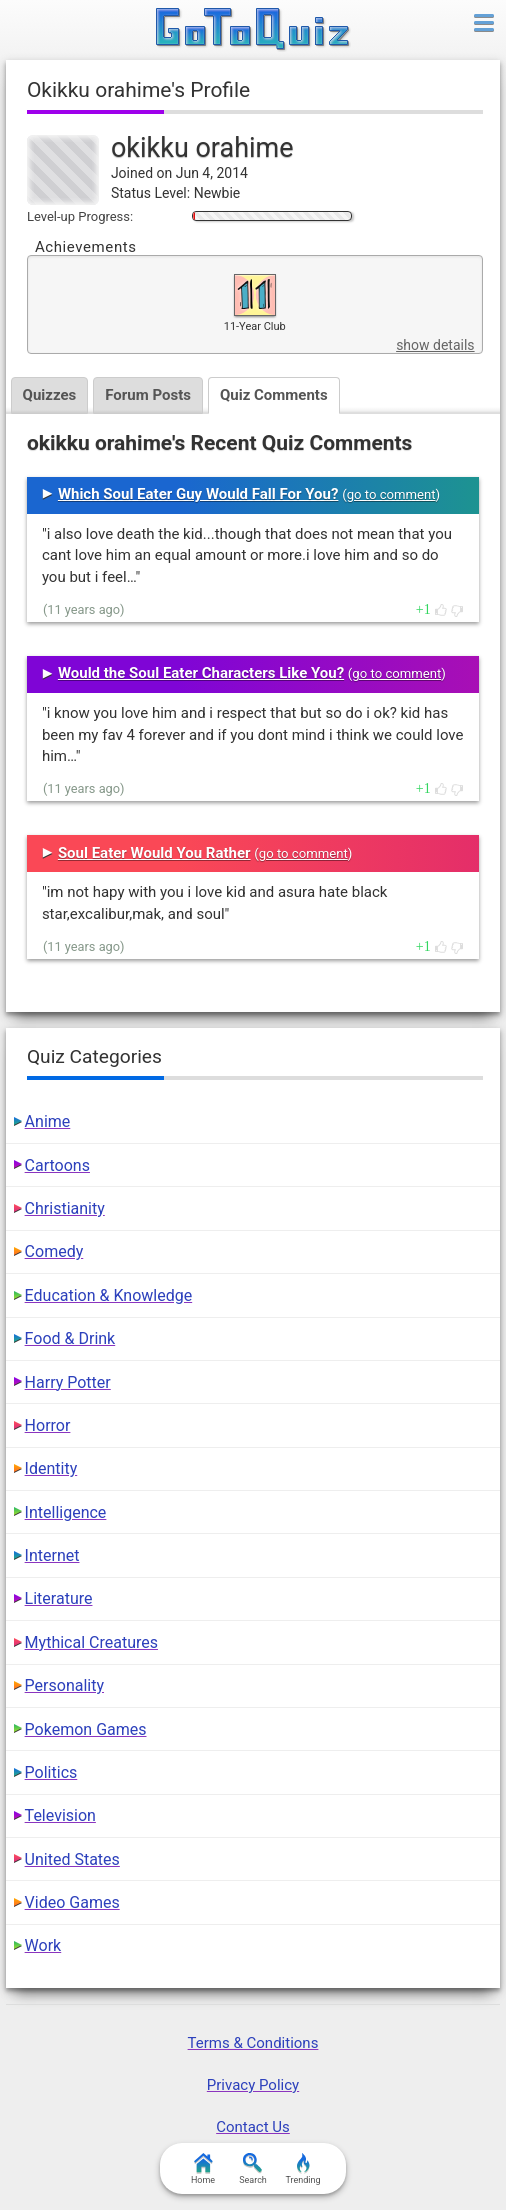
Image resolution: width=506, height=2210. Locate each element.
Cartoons (57, 1165)
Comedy (54, 1251)
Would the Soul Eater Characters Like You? (201, 673)
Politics (51, 1772)
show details (435, 345)
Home (203, 2169)
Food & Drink (70, 1338)
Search (253, 2169)
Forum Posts (148, 395)
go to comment (391, 494)
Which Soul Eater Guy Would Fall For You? (198, 494)
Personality (64, 1685)
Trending (302, 2169)
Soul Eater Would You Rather (154, 853)
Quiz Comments (274, 395)
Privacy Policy (253, 2085)
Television (60, 1815)
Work (43, 1945)
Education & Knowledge (109, 1295)
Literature (59, 1598)
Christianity (65, 1208)
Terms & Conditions (253, 2043)
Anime (48, 1121)
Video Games (72, 1902)
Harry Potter (68, 1382)
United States (72, 1859)
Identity (51, 1468)
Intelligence (66, 1512)
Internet (52, 1555)
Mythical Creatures (91, 1642)
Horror (48, 1425)
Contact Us (253, 2127)
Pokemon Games (86, 1729)
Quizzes (50, 395)
